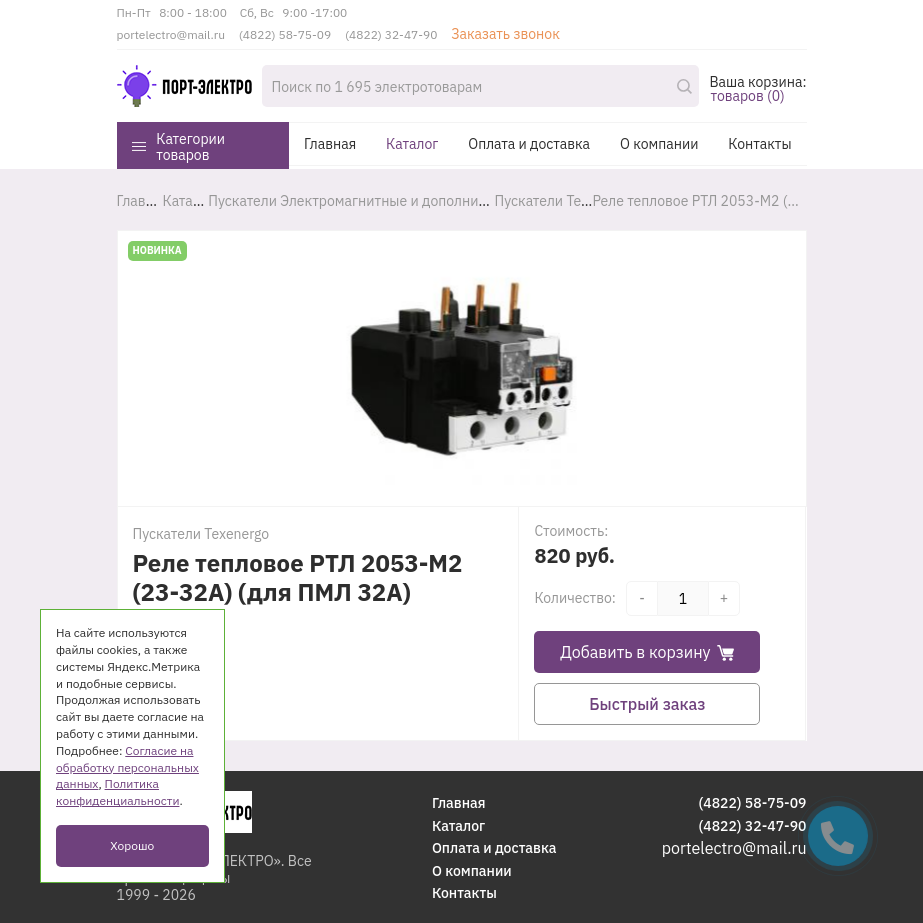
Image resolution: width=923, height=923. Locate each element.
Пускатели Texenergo (201, 534)
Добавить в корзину (647, 652)
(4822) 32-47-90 (391, 34)
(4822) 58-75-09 (285, 34)
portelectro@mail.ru (171, 34)
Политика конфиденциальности (117, 792)
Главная (330, 144)
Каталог (412, 144)
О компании (659, 144)
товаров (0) (747, 96)
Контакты (759, 144)
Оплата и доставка (529, 144)
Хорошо (132, 845)
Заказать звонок (505, 34)
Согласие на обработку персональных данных (127, 767)
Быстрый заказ (647, 704)
